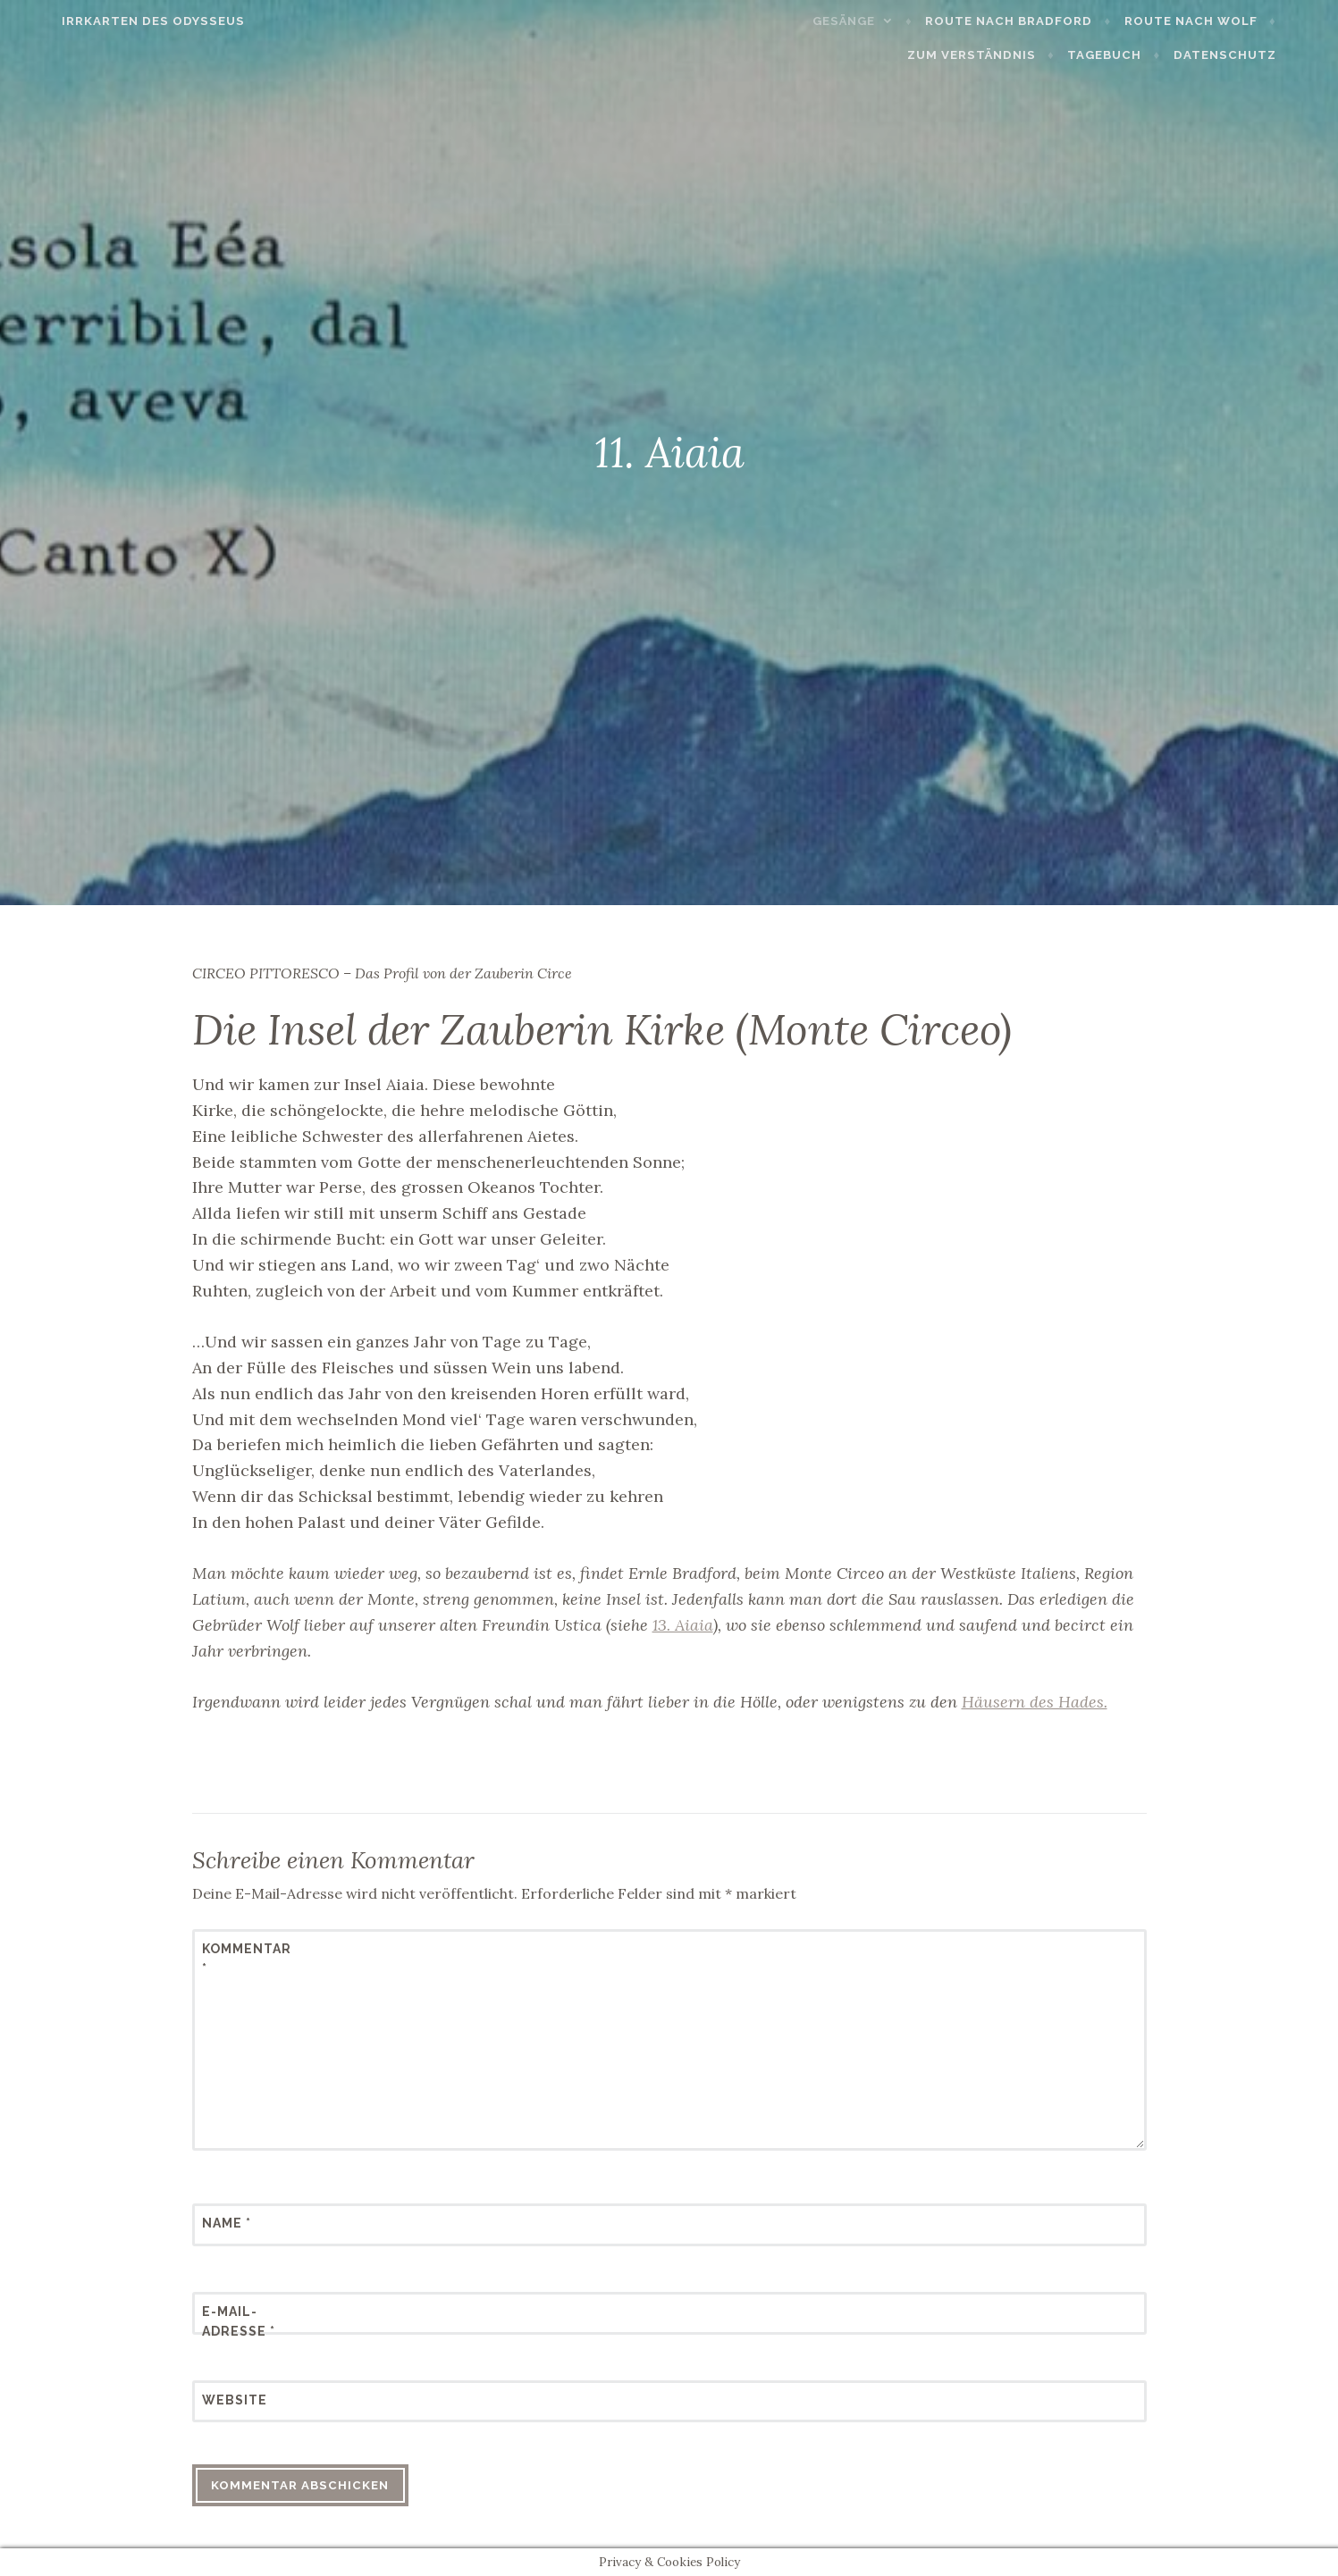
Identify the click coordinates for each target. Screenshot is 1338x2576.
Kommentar (246, 1959)
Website (234, 2400)
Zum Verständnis (1231, 21)
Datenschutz (1263, 55)
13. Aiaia (682, 1625)
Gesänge (722, 21)
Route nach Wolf (1069, 21)
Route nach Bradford (888, 21)
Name (226, 2223)
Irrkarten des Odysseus (114, 21)
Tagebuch (1144, 55)
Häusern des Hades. (1034, 1701)
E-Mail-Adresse (238, 2321)
